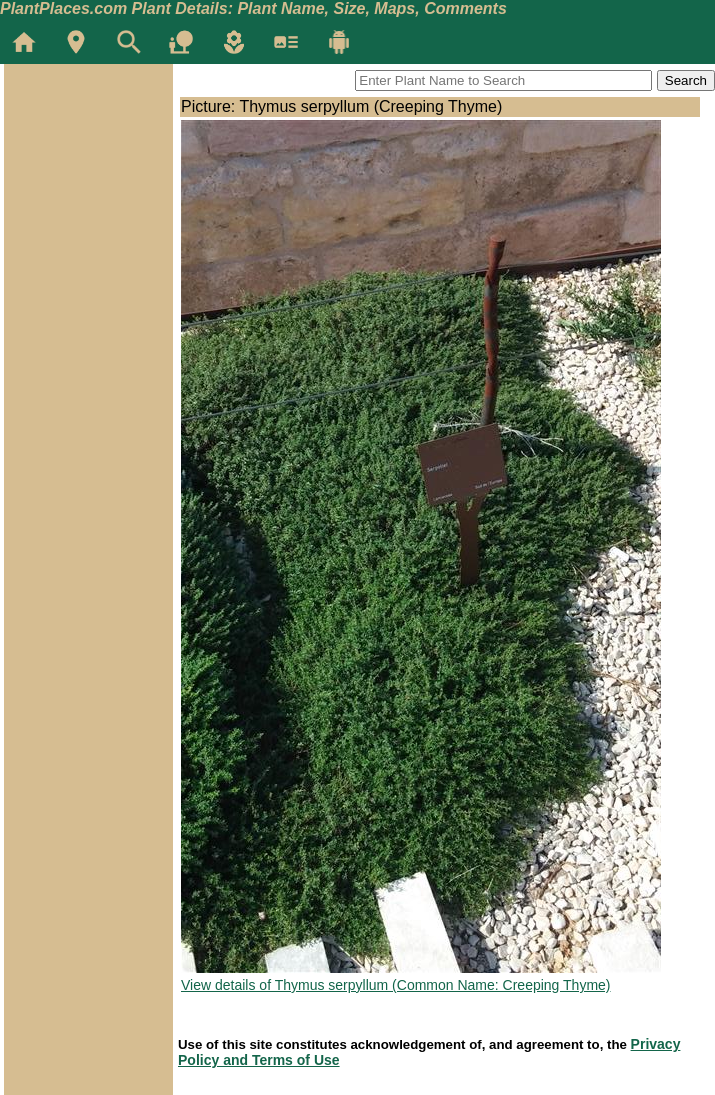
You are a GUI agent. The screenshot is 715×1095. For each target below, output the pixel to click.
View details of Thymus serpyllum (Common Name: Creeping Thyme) (396, 985)
